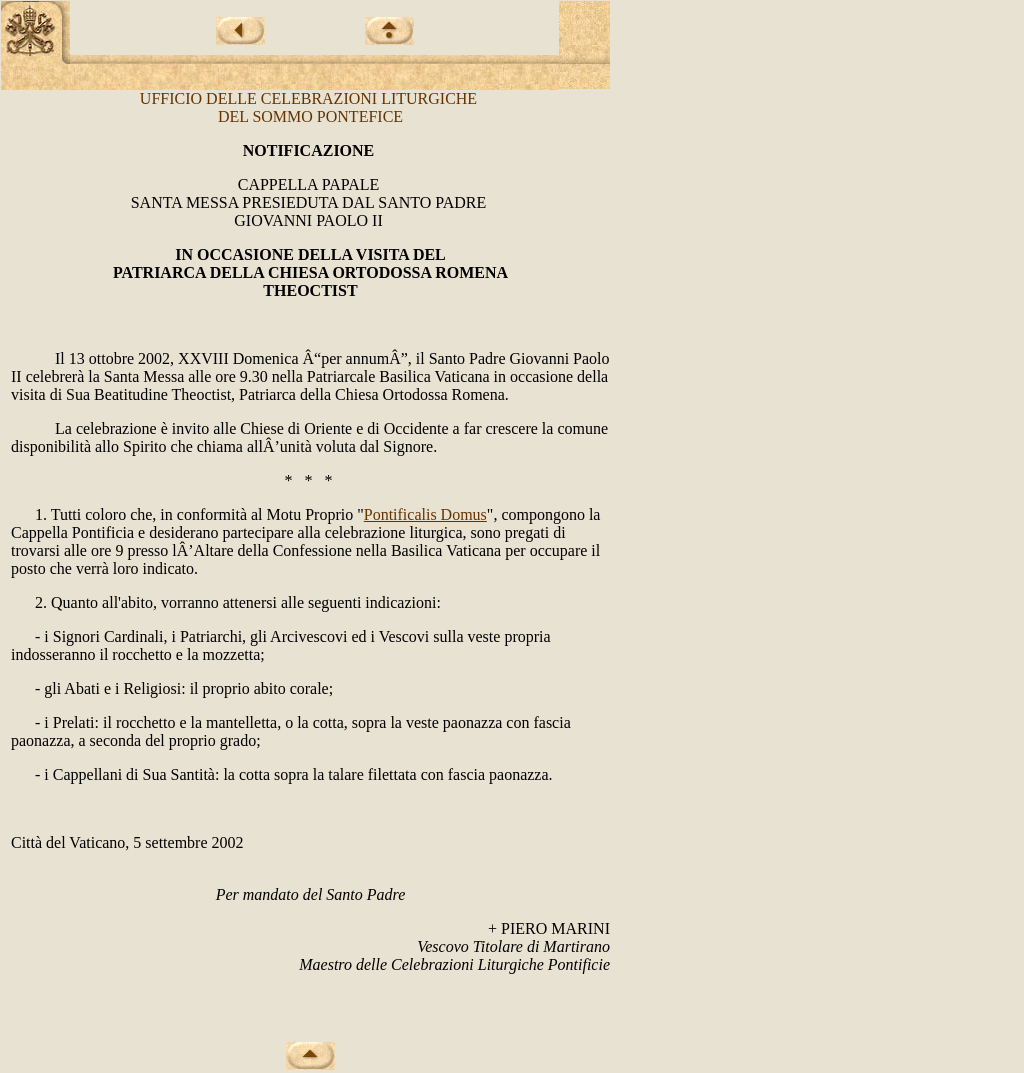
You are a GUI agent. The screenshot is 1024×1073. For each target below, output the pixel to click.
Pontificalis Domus (425, 514)
